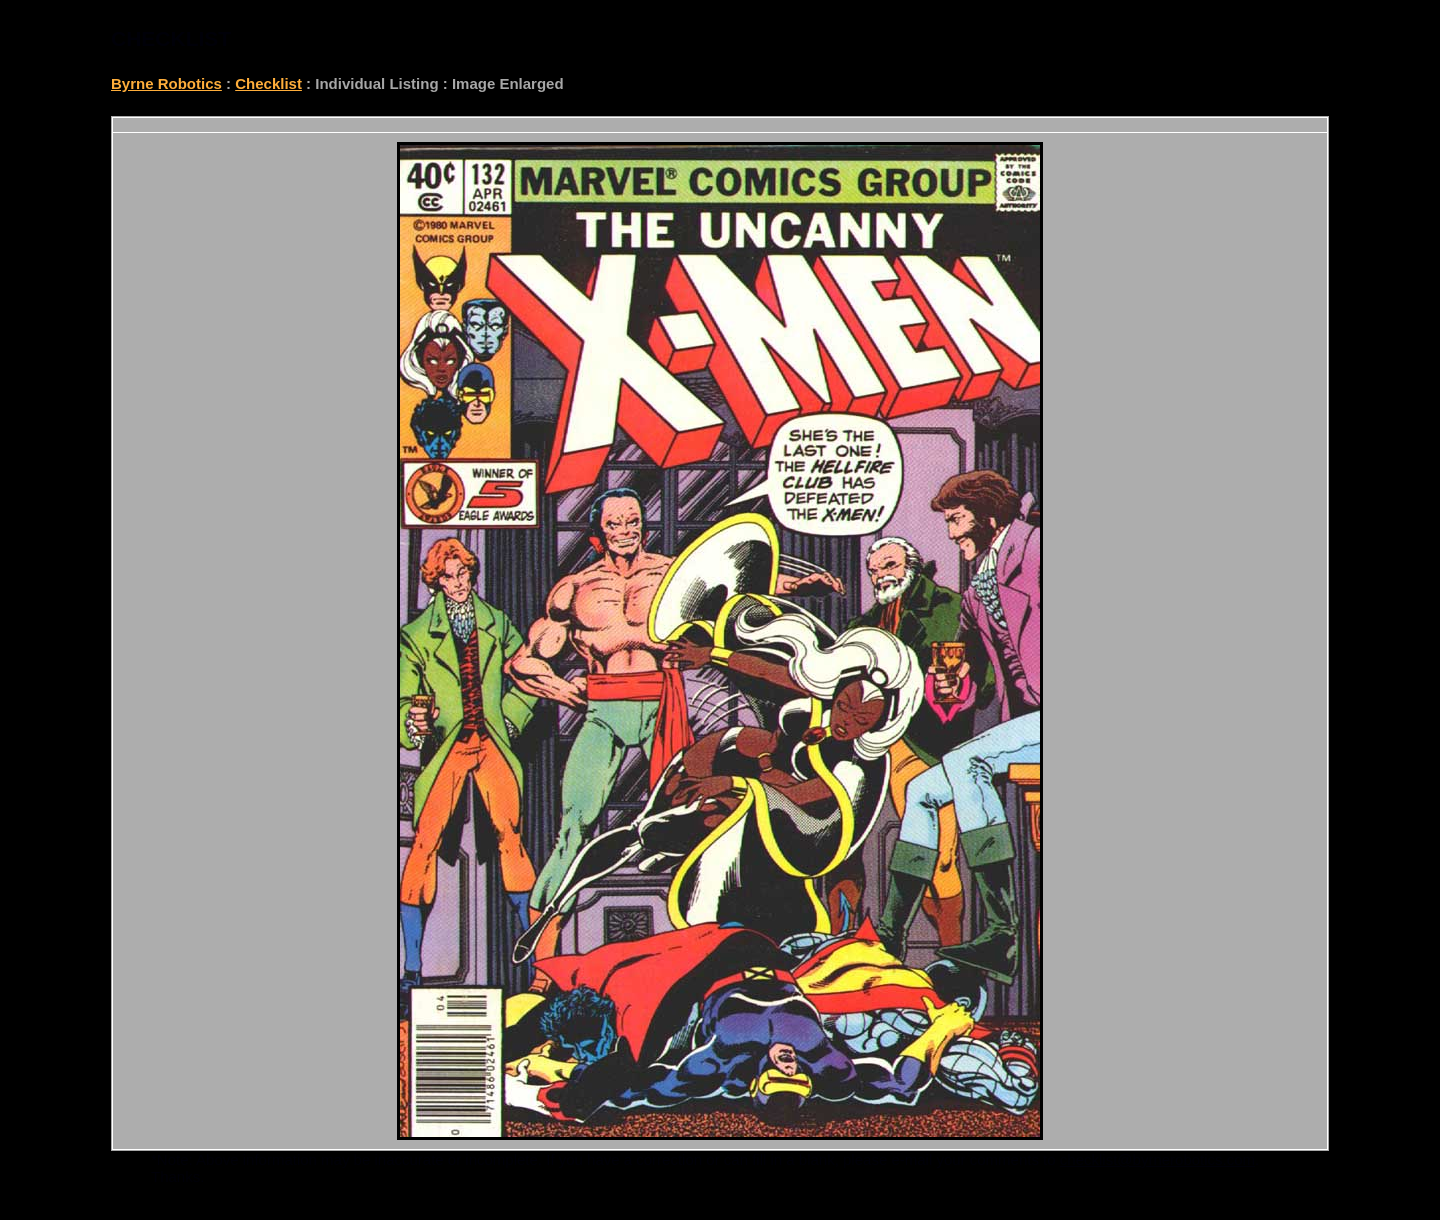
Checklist (268, 83)
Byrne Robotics (166, 83)
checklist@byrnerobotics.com (1157, 1159)
